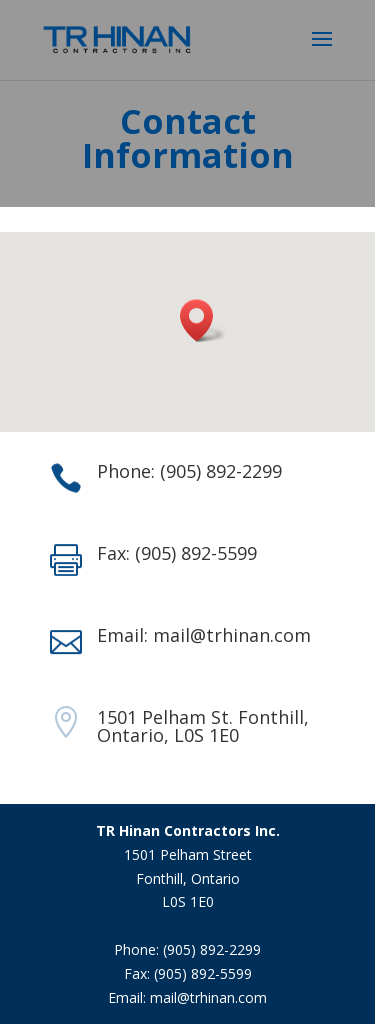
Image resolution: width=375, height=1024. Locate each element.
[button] (203, 320)
